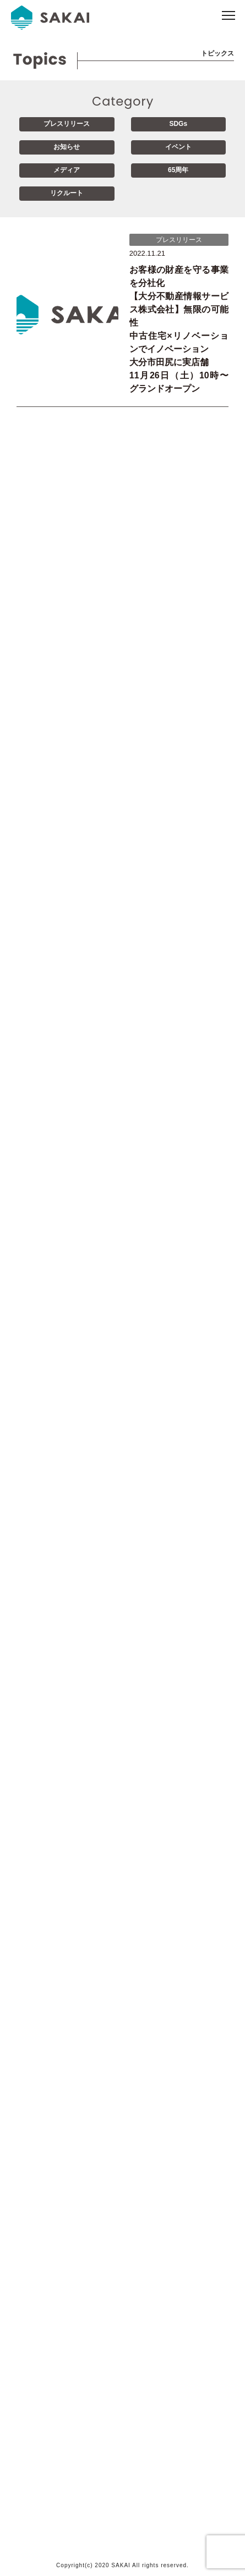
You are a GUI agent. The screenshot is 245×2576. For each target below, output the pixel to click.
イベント (178, 147)
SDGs (178, 124)
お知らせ (66, 147)
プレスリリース (66, 124)
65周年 (178, 170)
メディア (66, 170)
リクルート (66, 193)
